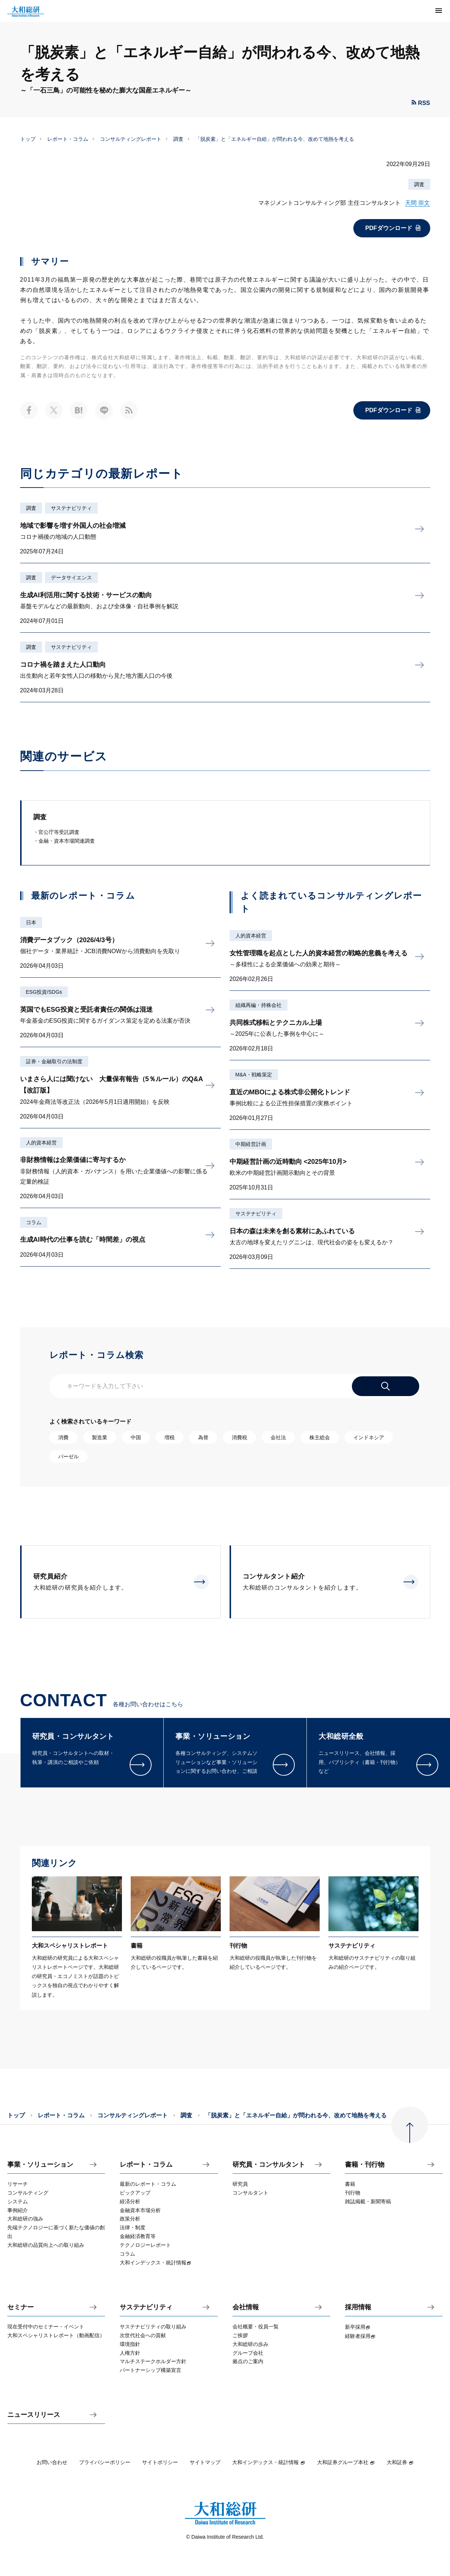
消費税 (239, 1437)
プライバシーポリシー (104, 2462)
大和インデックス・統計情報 (268, 2462)
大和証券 (400, 2462)
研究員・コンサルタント (269, 2164)
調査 (178, 139)
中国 (136, 1437)
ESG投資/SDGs (44, 992)
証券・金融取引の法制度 (54, 1061)
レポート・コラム (67, 139)
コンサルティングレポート (130, 139)
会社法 (278, 1437)
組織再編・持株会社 (258, 1005)
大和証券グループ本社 (346, 2462)
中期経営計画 (250, 1144)
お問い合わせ (52, 2462)
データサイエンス (71, 577)
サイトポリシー (160, 2462)
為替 (203, 1437)
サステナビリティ (71, 508)
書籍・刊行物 (364, 2164)
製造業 (99, 1437)
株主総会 (319, 1437)
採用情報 (358, 2307)
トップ (28, 139)
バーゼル (68, 1456)
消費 (63, 1437)
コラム (33, 1222)
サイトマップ (205, 2462)
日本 (31, 922)
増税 (169, 1437)
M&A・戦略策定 (253, 1075)
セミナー (20, 2307)
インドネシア (368, 1437)
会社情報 (246, 2307)
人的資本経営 (41, 1143)
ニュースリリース (33, 2414)
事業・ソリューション (40, 2164)
